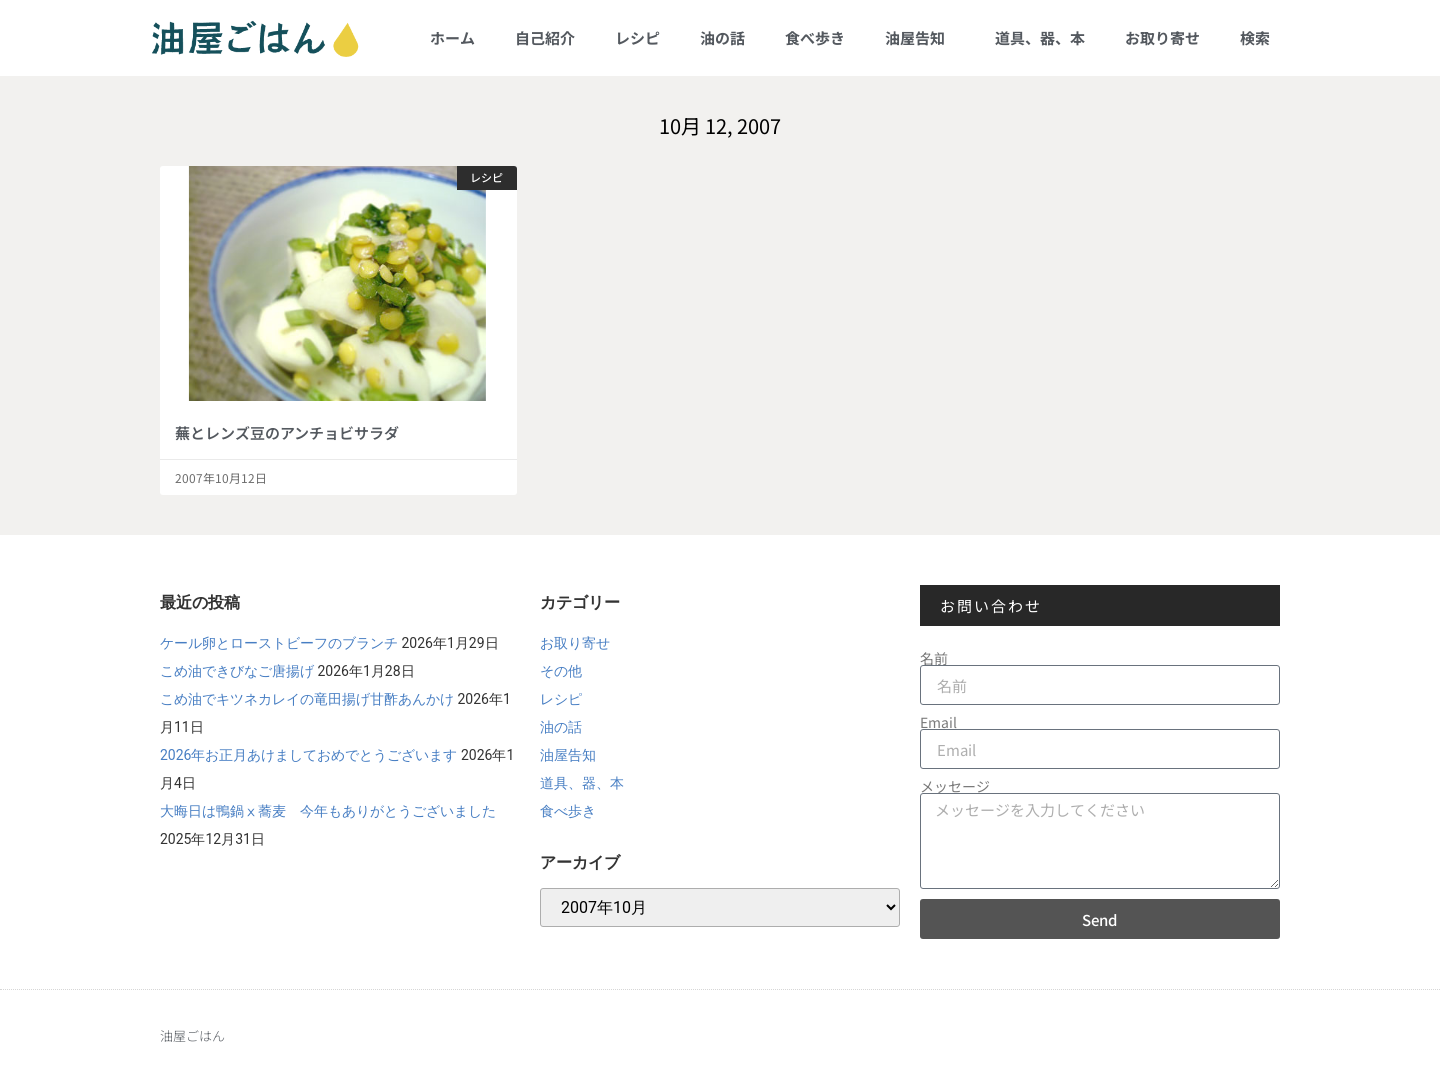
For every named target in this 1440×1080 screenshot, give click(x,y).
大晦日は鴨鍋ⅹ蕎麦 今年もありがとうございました (328, 811)
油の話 (722, 37)
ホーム (452, 37)
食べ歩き (815, 37)
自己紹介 (545, 37)
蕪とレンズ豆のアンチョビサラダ (287, 432)
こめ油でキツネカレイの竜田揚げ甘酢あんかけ (307, 699)
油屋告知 (920, 37)
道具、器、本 (1040, 37)
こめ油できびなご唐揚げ (237, 671)
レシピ (637, 37)
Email (938, 722)
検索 (1255, 37)
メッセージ (955, 786)
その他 (561, 671)
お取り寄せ (1162, 37)
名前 (934, 658)
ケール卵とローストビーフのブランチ (279, 643)
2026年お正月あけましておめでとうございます (308, 755)
